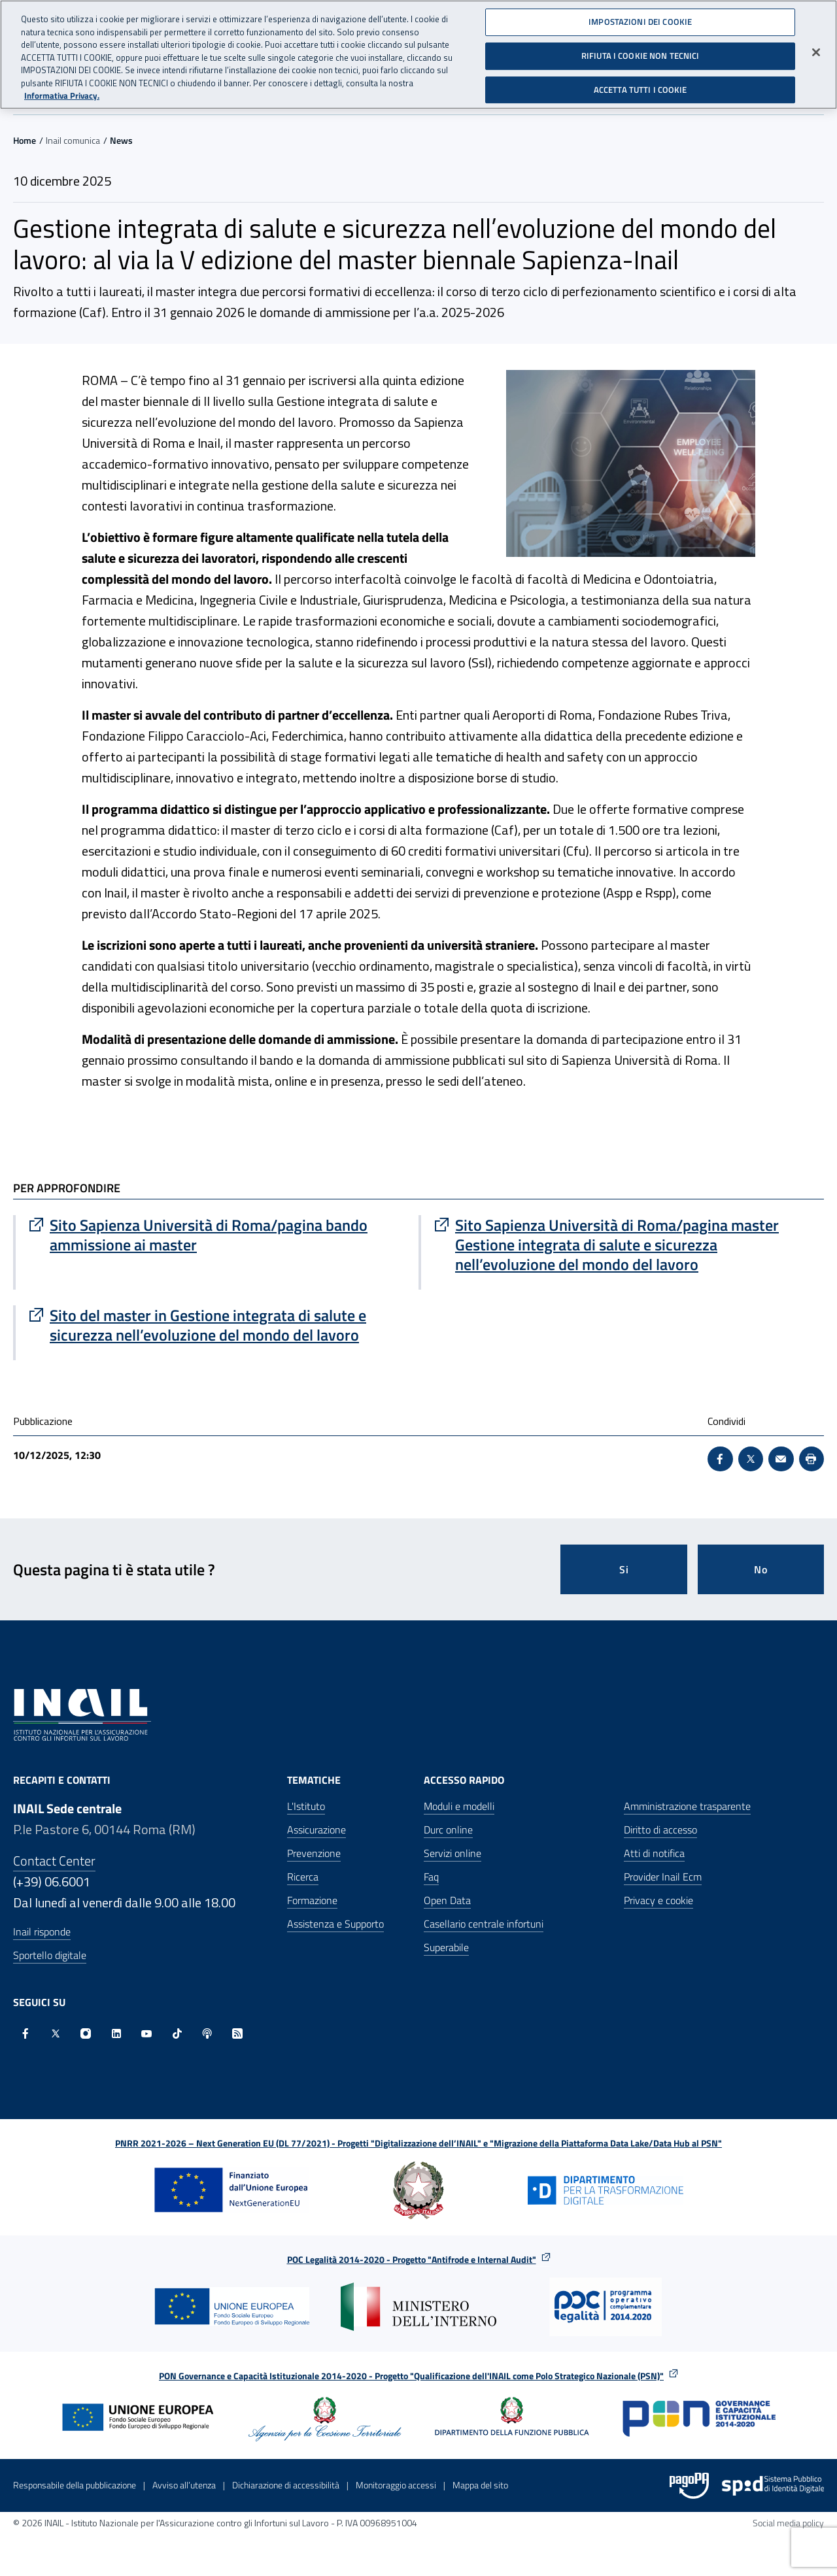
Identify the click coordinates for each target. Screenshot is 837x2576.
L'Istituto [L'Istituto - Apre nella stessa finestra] (306, 1806)
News (121, 140)
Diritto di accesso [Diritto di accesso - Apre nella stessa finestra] (660, 1829)
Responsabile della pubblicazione (74, 2485)
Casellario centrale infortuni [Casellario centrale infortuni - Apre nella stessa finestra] (483, 1924)
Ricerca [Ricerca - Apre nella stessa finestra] (302, 1876)
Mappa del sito (480, 2485)
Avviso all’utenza (184, 2485)
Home (24, 140)
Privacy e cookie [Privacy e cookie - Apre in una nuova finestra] (658, 1900)
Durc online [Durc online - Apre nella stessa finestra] (448, 1829)
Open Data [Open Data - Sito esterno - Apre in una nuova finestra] (447, 1900)
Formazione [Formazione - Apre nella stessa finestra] (312, 1900)
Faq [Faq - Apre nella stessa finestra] (431, 1876)
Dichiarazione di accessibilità (285, 2485)
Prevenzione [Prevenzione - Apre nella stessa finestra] (314, 1853)
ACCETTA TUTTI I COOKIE (640, 88)
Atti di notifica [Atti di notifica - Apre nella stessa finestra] (654, 1853)
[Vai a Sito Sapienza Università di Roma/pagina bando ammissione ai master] (217, 1234)
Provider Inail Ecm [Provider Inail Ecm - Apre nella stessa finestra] (663, 1876)
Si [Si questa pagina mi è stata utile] (624, 1569)
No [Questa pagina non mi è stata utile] (761, 1569)
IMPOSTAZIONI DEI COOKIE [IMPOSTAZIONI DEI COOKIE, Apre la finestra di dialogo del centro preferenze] (640, 20)
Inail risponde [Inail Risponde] (42, 1931)
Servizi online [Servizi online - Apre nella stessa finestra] (452, 1853)
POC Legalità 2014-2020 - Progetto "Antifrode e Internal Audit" (411, 2259)
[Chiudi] (816, 51)
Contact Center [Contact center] (54, 1860)
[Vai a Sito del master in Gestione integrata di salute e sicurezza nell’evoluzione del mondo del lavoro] (217, 1325)
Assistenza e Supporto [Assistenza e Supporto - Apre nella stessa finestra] (335, 1924)
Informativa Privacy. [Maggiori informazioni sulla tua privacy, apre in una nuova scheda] (61, 94)
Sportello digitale (49, 1955)
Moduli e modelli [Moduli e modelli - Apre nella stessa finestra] (459, 1806)
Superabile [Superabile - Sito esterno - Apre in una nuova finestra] (446, 1947)
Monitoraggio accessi (396, 2485)
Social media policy (788, 2523)
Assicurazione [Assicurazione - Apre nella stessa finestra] (316, 1829)
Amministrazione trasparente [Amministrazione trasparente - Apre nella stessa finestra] (687, 1806)
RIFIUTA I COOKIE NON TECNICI (640, 54)
